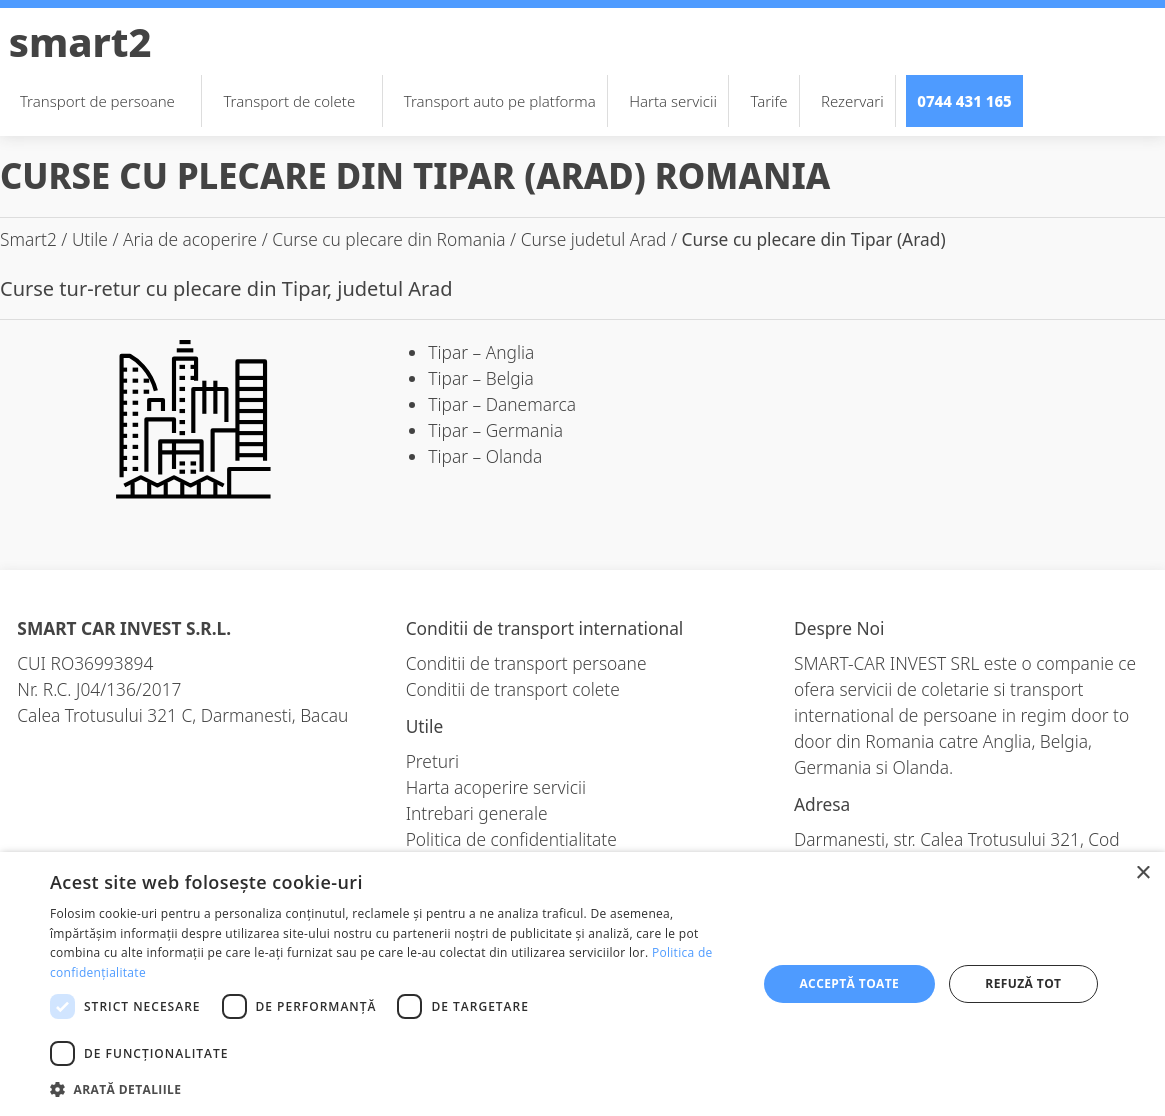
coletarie (955, 689)
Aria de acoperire (190, 239)
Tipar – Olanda (485, 456)
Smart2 (80, 41)
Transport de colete (299, 101)
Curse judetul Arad (594, 239)
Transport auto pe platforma (500, 101)
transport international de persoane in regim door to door (961, 715)
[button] (393, 1089)
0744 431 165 (964, 101)
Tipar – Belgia (481, 378)
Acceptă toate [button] (849, 983)
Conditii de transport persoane (526, 663)
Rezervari (852, 101)
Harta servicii (673, 101)
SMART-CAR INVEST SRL (886, 663)
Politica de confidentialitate (511, 839)
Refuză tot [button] (1023, 983)
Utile (90, 239)
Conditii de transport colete (513, 689)
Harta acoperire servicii (496, 787)
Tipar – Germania (495, 430)
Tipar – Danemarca (502, 404)
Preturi (432, 761)
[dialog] (582, 984)
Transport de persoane (107, 101)
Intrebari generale (477, 813)
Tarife (768, 101)
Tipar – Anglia (481, 352)
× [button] (1142, 873)
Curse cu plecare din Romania (388, 239)
